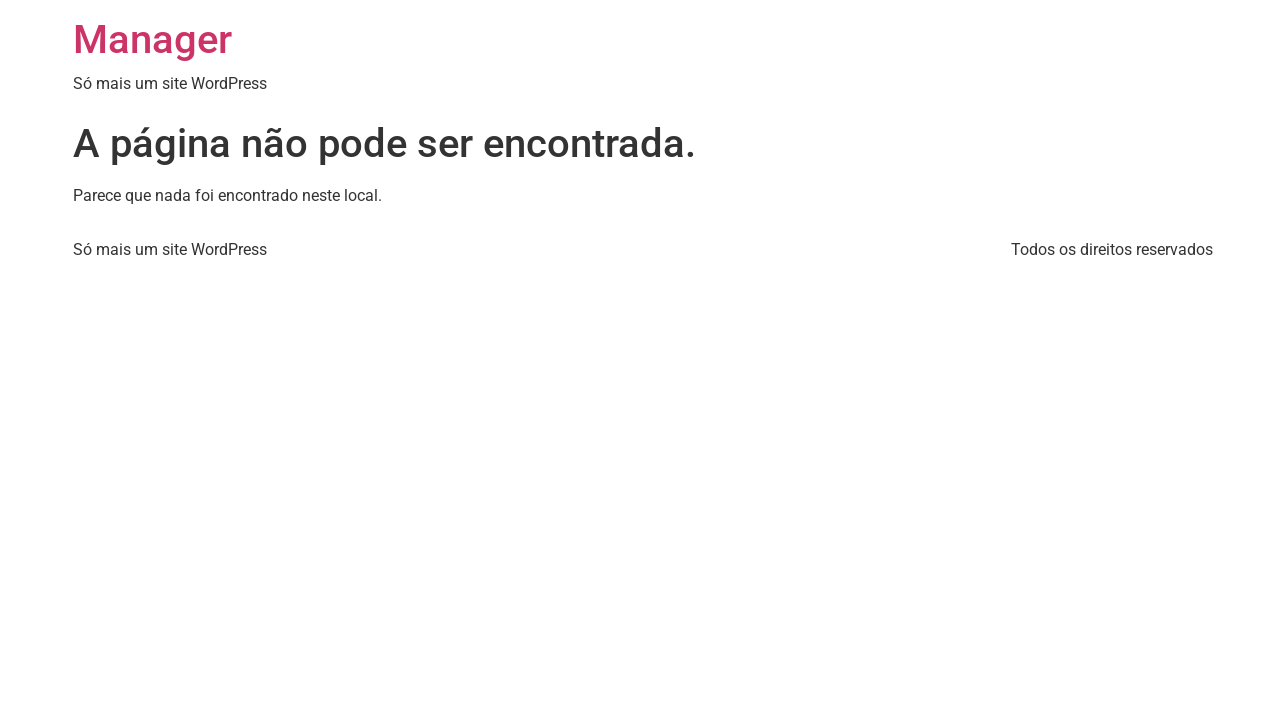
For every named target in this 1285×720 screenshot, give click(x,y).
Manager (152, 39)
